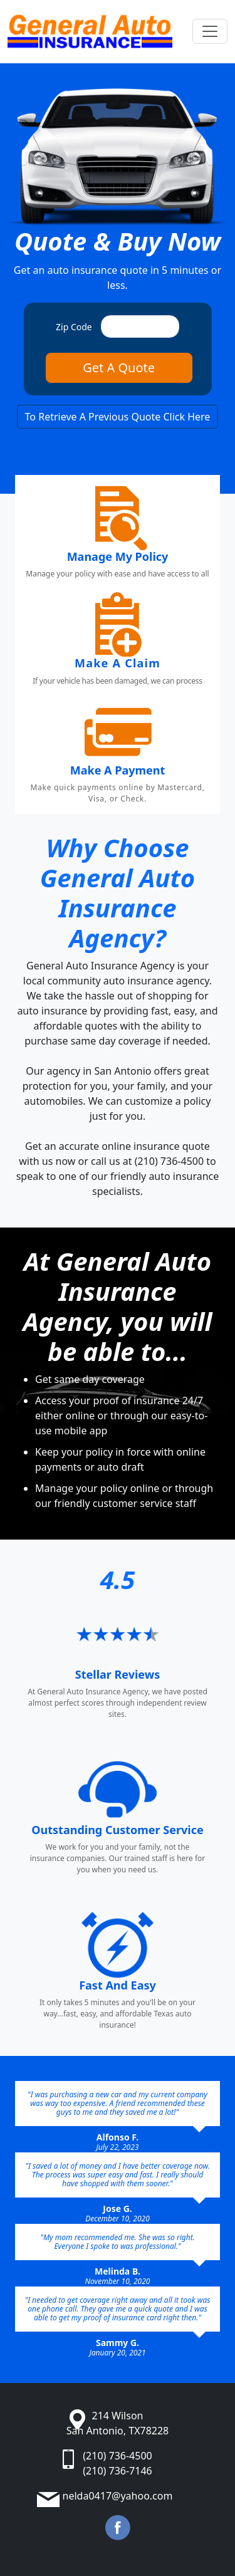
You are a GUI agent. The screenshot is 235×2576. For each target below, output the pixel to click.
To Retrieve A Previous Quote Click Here (118, 417)
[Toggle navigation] (209, 31)
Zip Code (74, 327)
